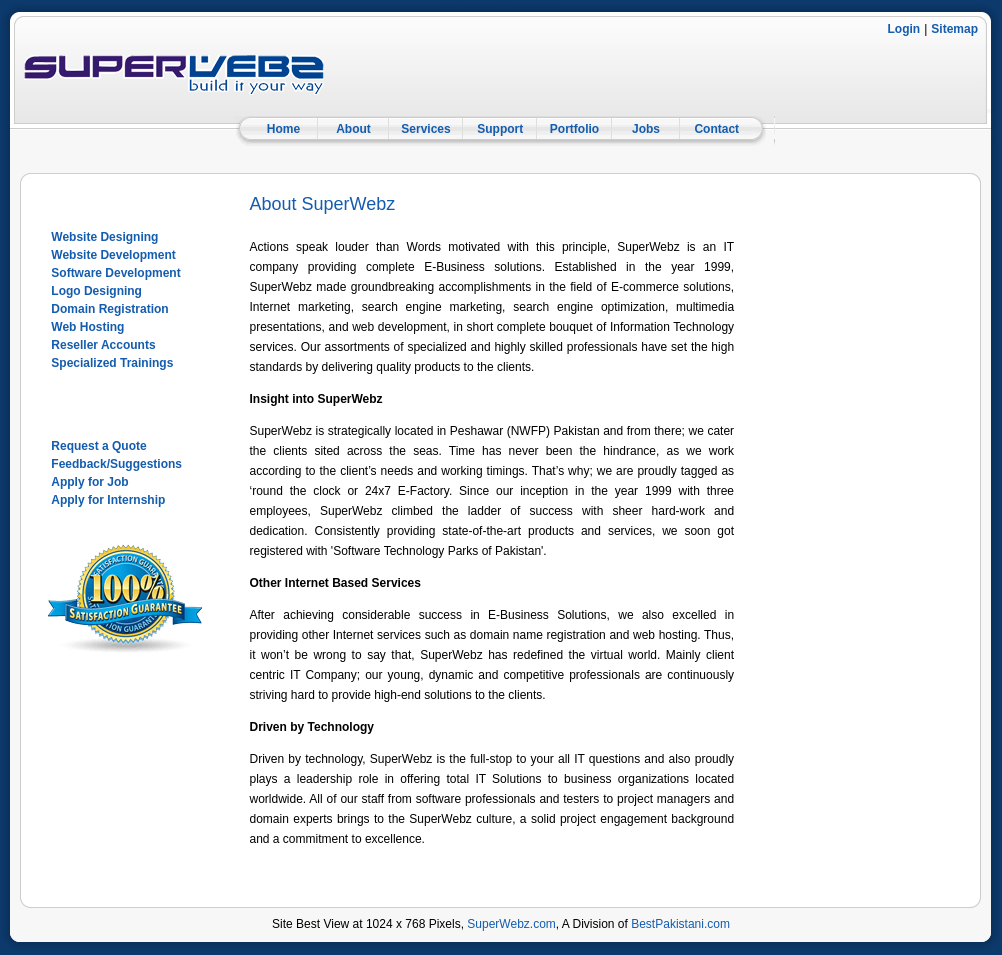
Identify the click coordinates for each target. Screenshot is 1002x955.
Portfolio (574, 129)
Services (425, 129)
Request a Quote (98, 446)
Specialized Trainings (112, 363)
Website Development (113, 255)
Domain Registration (109, 309)
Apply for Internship (108, 500)
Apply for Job (89, 482)
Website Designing (104, 237)
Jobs (646, 129)
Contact (716, 129)
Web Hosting (87, 327)
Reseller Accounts (103, 345)
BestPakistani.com (680, 924)
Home (283, 129)
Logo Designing (96, 291)
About (353, 129)
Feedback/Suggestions (116, 464)
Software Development (115, 273)
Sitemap (954, 29)
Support (500, 129)
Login (904, 29)
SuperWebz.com (511, 924)
